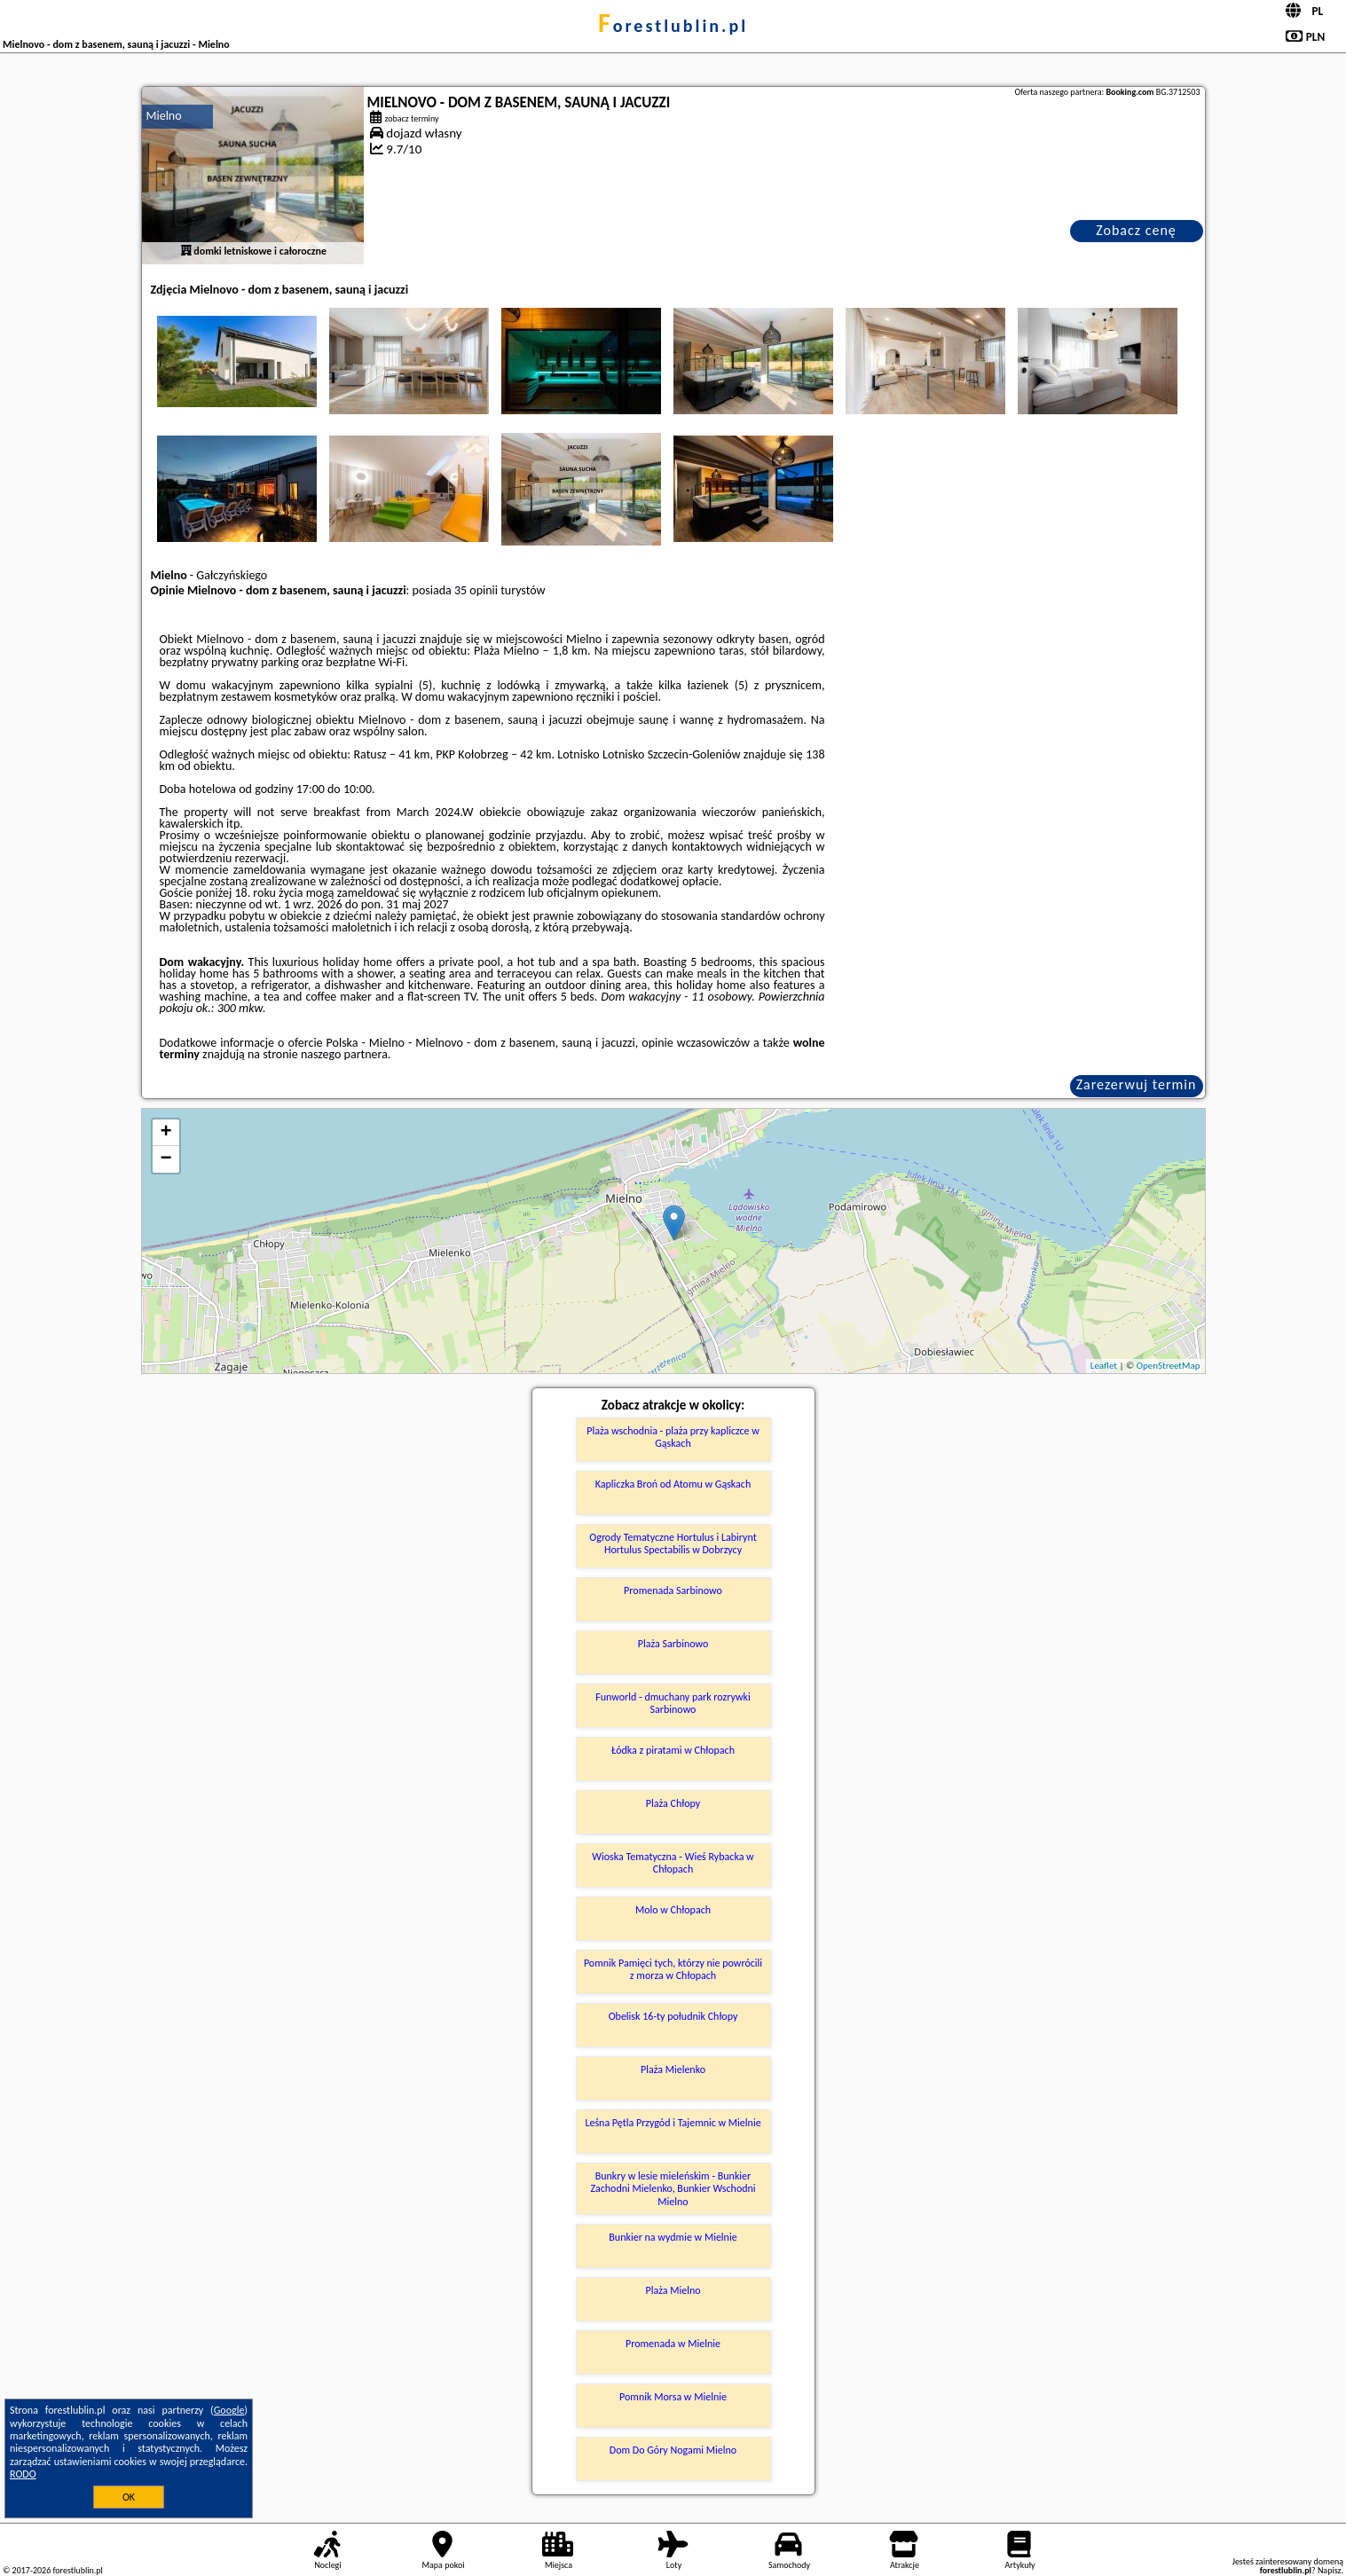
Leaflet (1103, 1365)
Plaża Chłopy (673, 1803)
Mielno (164, 115)
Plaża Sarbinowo (673, 1643)
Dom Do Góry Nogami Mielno (673, 2450)
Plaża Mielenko (673, 2069)
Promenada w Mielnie (673, 2343)
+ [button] (165, 1132)
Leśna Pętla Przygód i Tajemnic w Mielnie (672, 2123)
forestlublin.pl (673, 25)
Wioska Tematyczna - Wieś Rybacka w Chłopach (672, 1862)
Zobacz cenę (1136, 230)
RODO (23, 2474)
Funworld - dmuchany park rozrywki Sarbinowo (673, 1703)
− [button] (165, 1159)
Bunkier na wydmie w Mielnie (672, 2237)
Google (229, 2410)
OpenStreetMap (1168, 1365)
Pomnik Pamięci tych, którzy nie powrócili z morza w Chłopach (673, 1969)
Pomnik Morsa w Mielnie (673, 2397)
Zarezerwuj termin (1136, 1084)
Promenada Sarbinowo (673, 1590)
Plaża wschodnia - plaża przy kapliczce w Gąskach (673, 1437)
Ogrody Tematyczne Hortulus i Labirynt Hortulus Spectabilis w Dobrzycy (672, 1543)
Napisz (1330, 2570)
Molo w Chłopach (673, 1910)
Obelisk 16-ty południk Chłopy (673, 2016)
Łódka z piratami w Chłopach (673, 1750)
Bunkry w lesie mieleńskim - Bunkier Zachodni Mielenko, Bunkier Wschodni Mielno (672, 2189)
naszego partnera (344, 1054)
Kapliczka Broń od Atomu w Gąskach (673, 1484)
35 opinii (476, 590)
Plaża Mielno (672, 2290)
